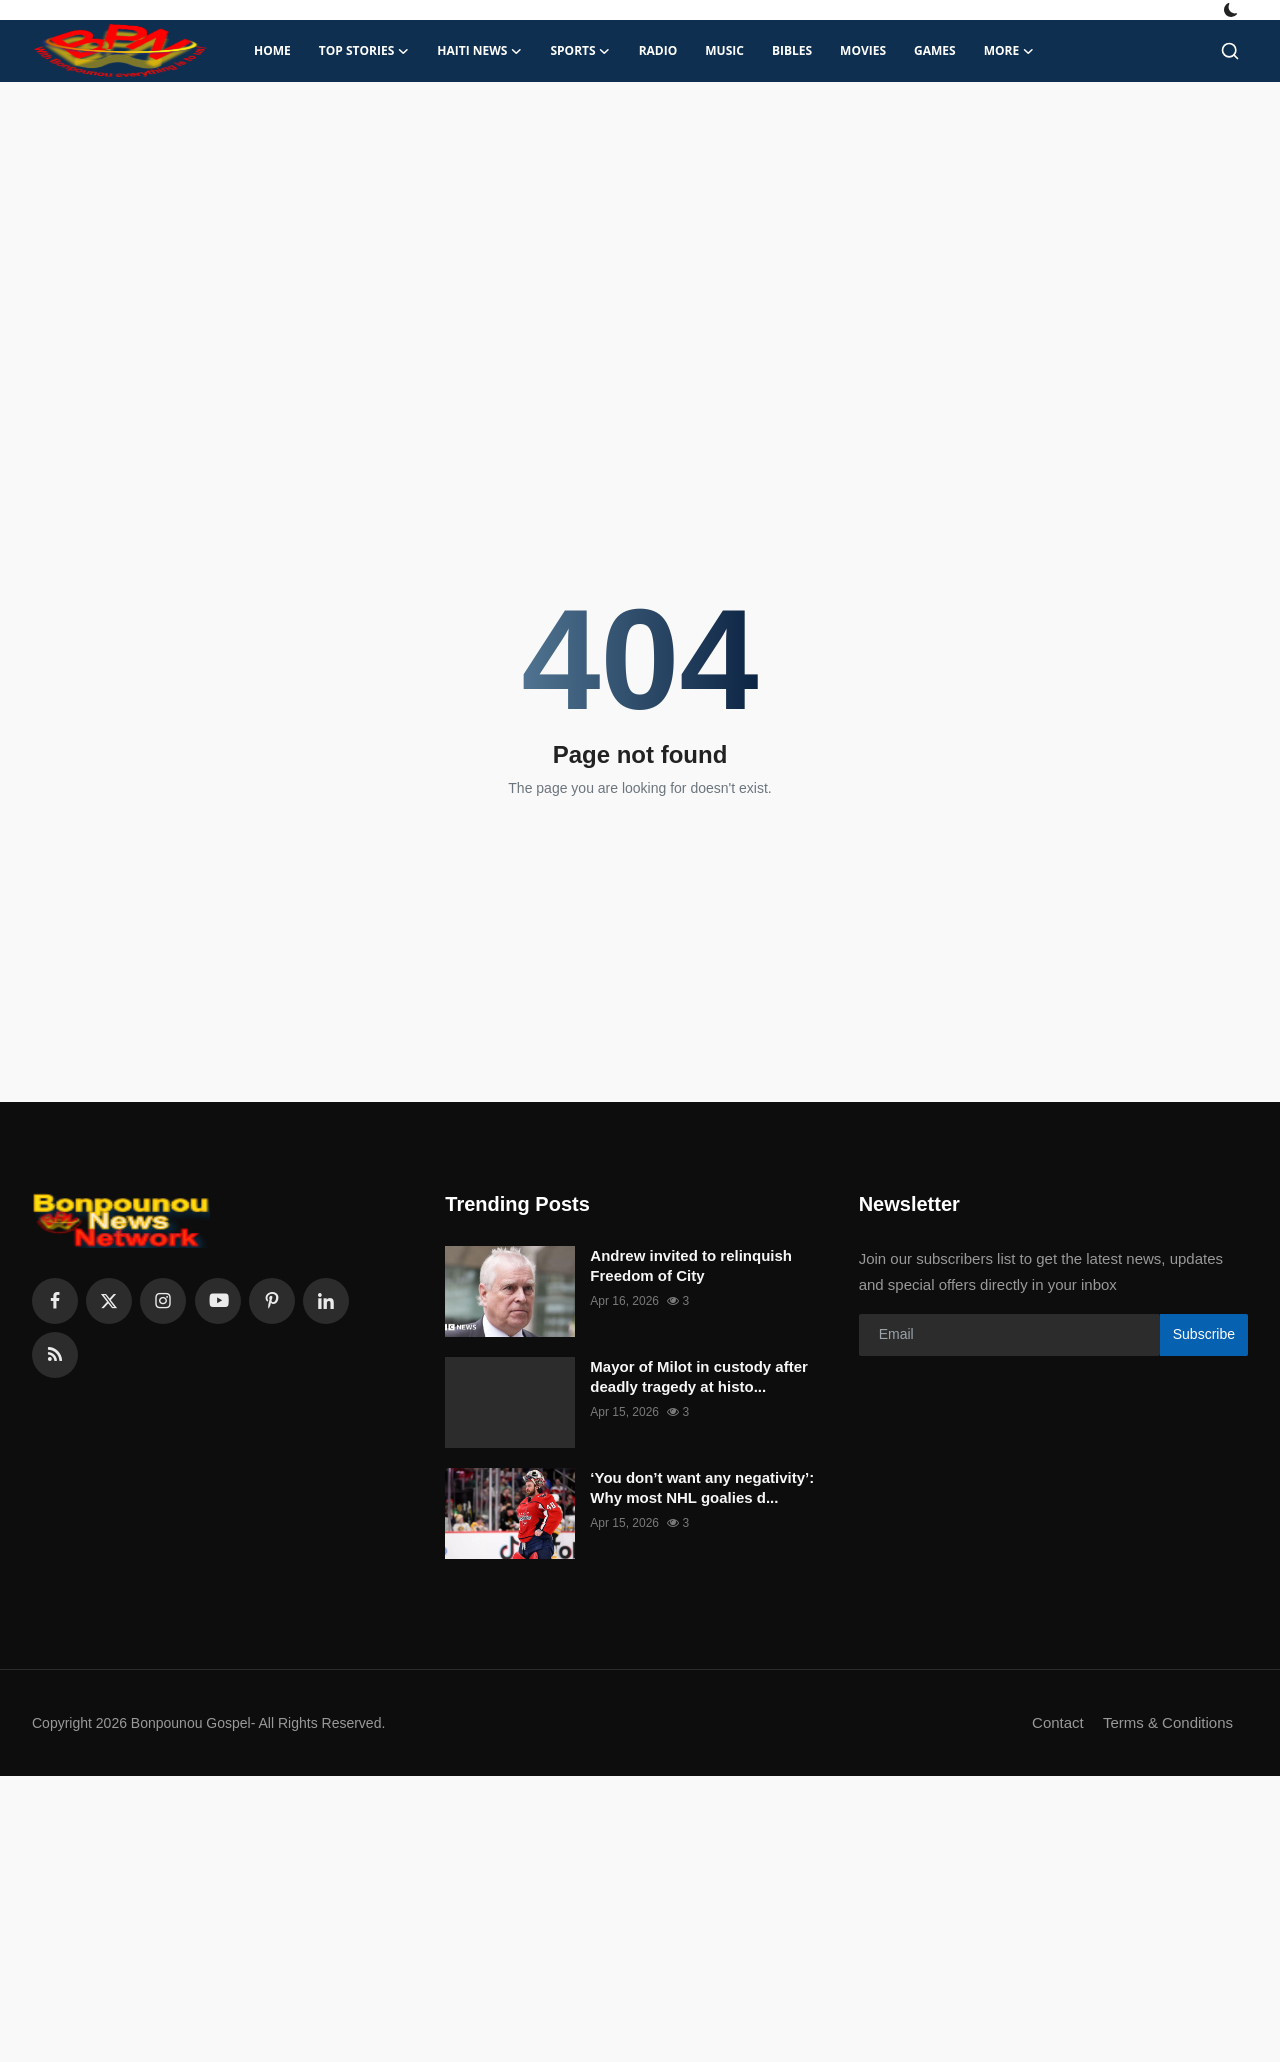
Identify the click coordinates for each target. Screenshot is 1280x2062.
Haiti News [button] (479, 51)
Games (935, 50)
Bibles (792, 50)
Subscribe (1204, 1334)
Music (724, 50)
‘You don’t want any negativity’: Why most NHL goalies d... (702, 1487)
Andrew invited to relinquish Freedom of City (691, 1265)
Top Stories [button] (364, 51)
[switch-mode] (1233, 10)
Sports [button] (580, 51)
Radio (658, 50)
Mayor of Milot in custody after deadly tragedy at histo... (699, 1376)
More (1009, 51)
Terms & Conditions (1168, 1722)
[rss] (55, 1355)
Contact (1058, 1722)
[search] (1230, 51)
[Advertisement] (640, 242)
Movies (863, 50)
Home (272, 50)
